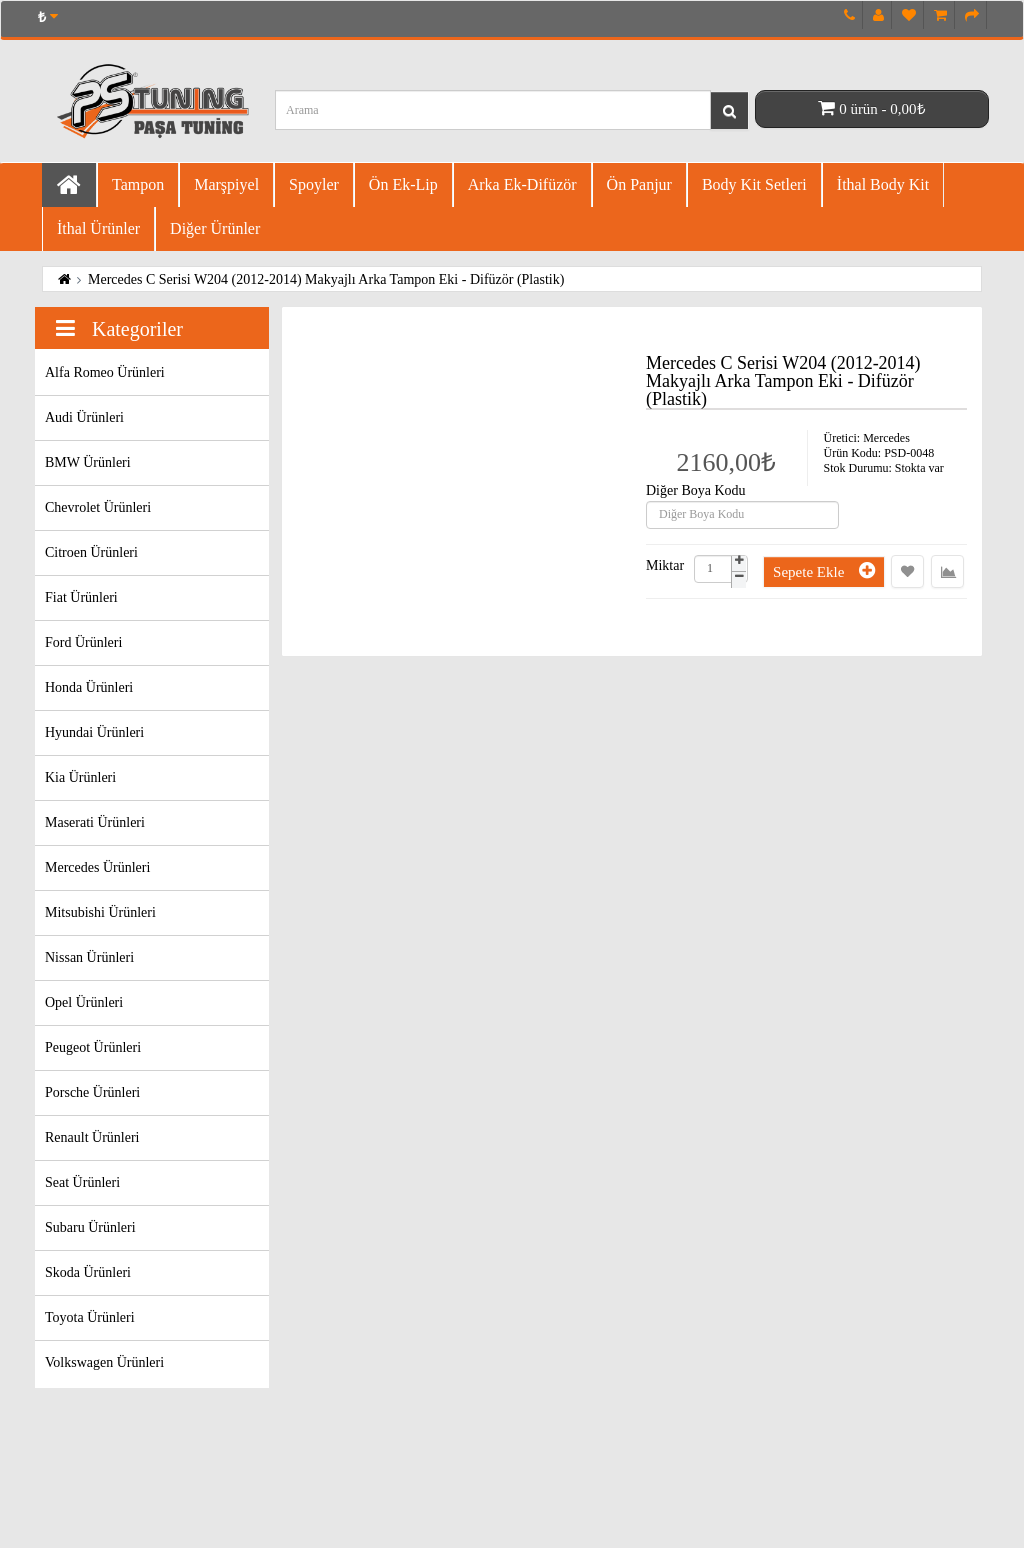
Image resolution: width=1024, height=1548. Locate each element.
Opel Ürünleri (84, 1002)
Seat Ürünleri (82, 1182)
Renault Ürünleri (92, 1137)
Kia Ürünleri (80, 777)
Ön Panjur (639, 184)
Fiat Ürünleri (81, 597)
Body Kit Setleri (754, 184)
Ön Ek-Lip (403, 184)
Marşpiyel (226, 184)
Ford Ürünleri (83, 642)
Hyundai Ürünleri (94, 732)
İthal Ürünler (98, 228)
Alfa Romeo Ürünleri (105, 372)
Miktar (665, 566)
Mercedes (886, 438)
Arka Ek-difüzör (522, 184)
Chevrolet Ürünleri (98, 507)
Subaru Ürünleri (90, 1227)
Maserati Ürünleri (95, 822)
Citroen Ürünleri (91, 552)
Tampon (138, 184)
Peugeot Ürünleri (93, 1047)
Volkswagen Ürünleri (104, 1362)
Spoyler (314, 184)
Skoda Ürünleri (88, 1272)
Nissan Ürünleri (89, 957)
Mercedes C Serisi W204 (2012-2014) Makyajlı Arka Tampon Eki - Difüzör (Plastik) (326, 279)
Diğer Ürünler (215, 228)
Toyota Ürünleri (90, 1317)
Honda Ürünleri (89, 687)
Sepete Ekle (824, 570)
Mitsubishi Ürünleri (100, 912)
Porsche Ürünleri (92, 1092)
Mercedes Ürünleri (97, 867)
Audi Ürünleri (84, 417)
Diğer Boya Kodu (696, 491)
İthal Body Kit (883, 184)
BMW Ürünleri (88, 462)
